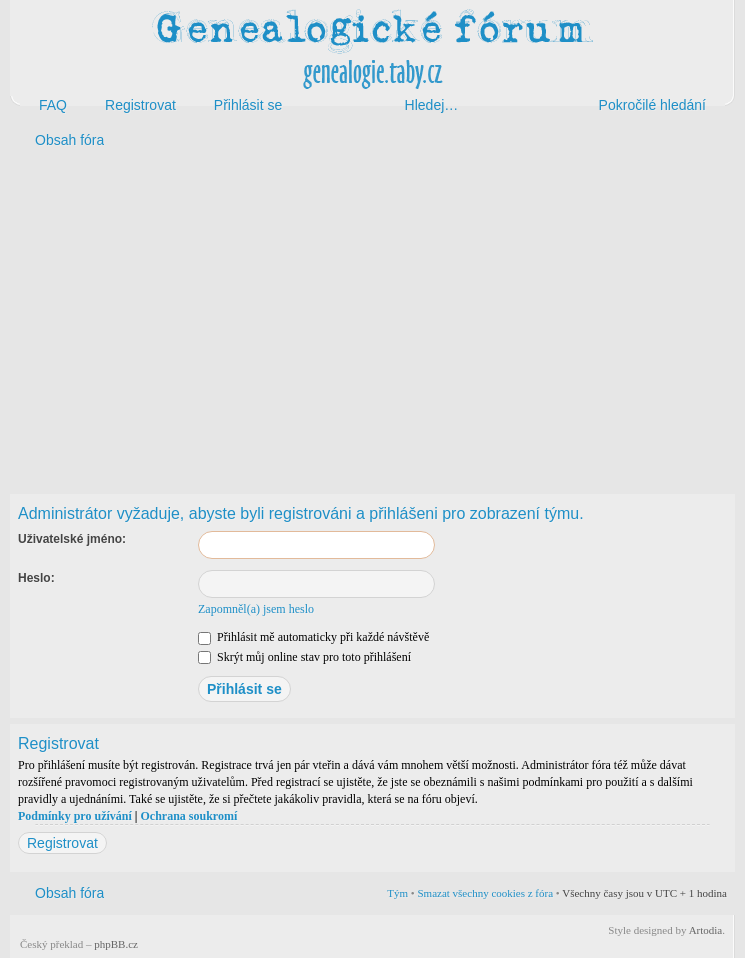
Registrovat (62, 843)
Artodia (706, 930)
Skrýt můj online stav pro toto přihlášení (304, 657)
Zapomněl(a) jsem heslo (256, 609)
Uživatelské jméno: (72, 539)
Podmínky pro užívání (75, 816)
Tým (397, 893)
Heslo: (36, 578)
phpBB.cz (116, 944)
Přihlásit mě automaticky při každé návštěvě (313, 637)
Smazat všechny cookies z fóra (485, 893)
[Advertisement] (372, 318)
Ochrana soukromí (188, 816)
